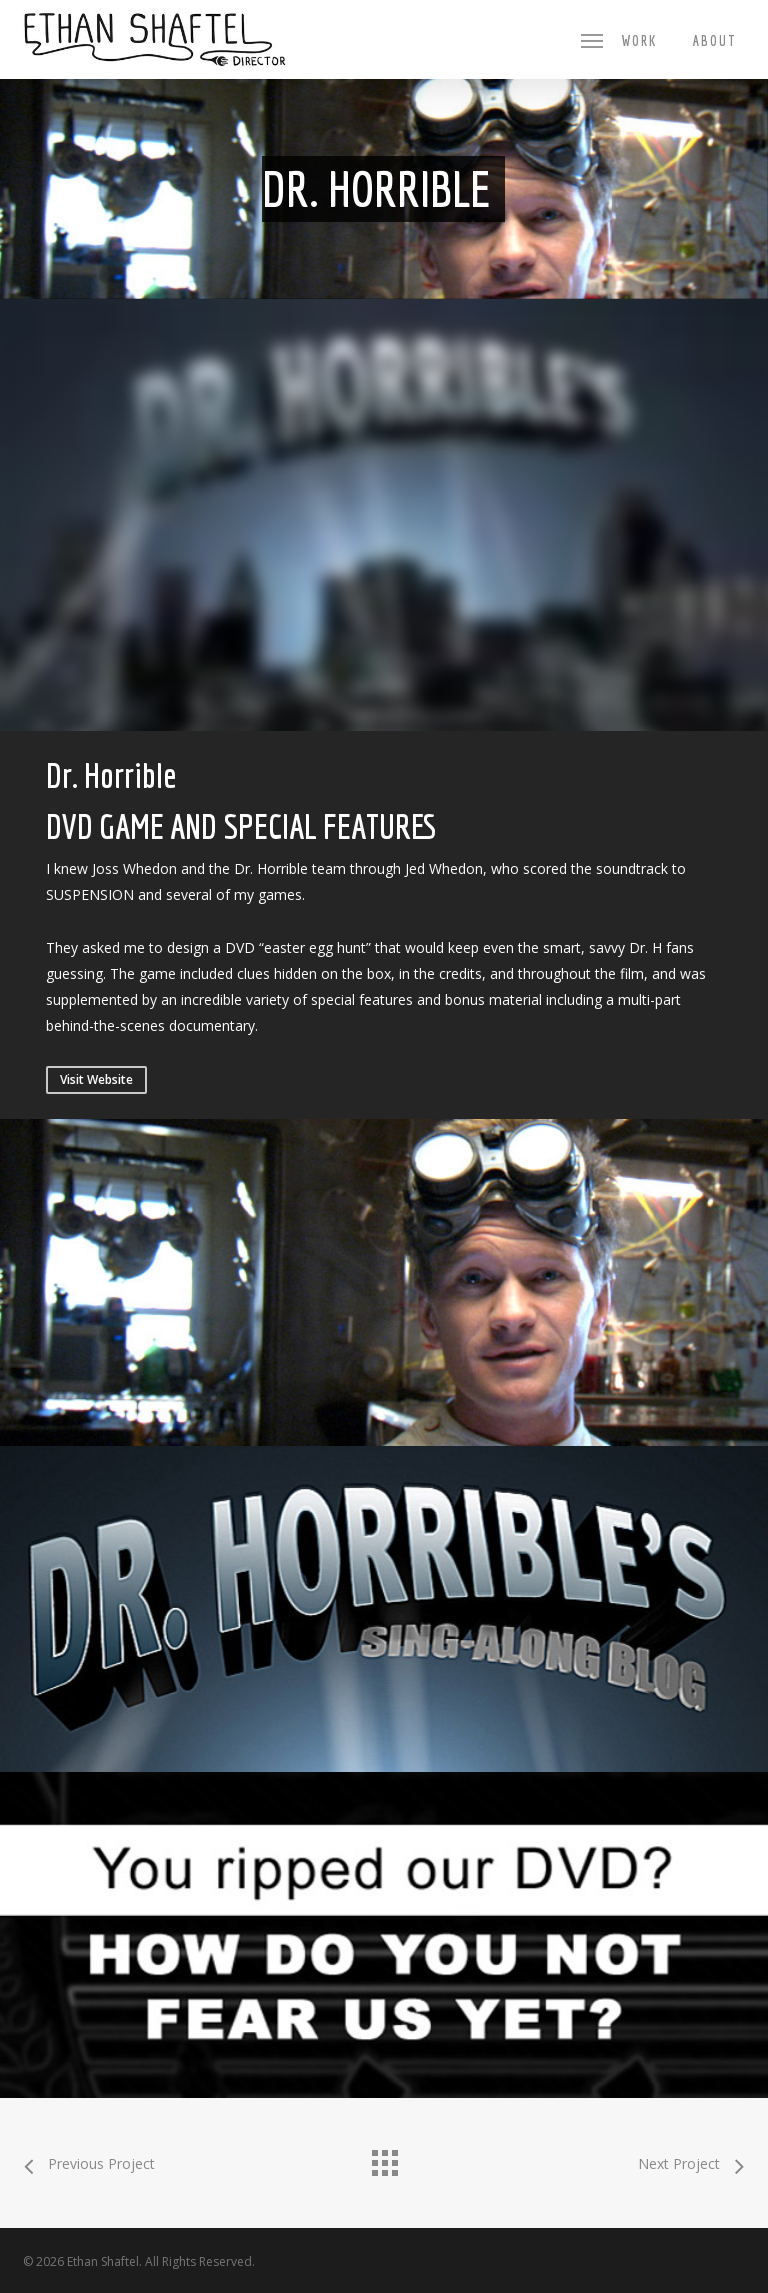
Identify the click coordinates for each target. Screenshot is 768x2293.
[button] (592, 40)
